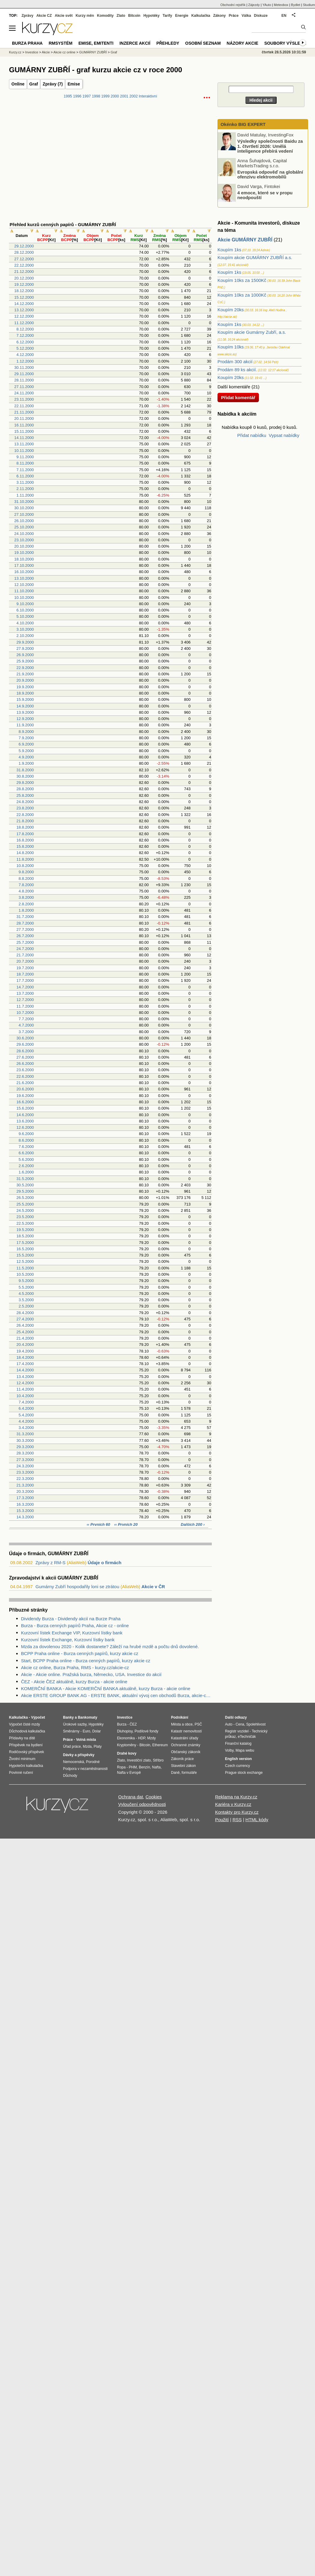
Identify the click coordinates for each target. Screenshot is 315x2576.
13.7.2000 (25, 993)
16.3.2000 (25, 1504)
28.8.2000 (25, 789)
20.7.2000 (25, 961)
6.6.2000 (26, 1153)
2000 (115, 96)
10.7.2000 (25, 1012)
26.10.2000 (24, 520)
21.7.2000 (25, 955)
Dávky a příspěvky (78, 1755)
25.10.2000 (24, 527)
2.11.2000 (25, 488)
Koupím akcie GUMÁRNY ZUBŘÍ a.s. (255, 257)
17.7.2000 (25, 980)
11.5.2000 (25, 1268)
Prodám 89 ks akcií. (237, 369)
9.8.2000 (26, 872)
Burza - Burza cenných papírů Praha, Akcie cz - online (75, 1625)
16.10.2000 (24, 571)
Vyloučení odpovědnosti (142, 1804)
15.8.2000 (25, 846)
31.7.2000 (25, 916)
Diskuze (261, 15)
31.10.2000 (24, 501)
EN (283, 15)
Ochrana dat (130, 1796)
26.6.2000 (25, 1063)
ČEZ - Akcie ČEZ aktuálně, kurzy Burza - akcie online (74, 1681)
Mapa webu (245, 1750)
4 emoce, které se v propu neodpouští (264, 195)
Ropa (121, 1767)
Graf (33, 84)
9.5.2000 (26, 1280)
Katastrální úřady (184, 1738)
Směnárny (71, 1731)
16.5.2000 (25, 1249)
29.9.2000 (25, 642)
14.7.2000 (25, 987)
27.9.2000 (25, 648)
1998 (96, 96)
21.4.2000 (25, 1338)
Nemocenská (73, 1762)
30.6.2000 (25, 1038)
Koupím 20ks (231, 309)
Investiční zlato (139, 1760)
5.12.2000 (25, 348)
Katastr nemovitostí (186, 1731)
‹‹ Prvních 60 (99, 1524)
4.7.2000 (26, 1025)
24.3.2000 (25, 1466)
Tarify (167, 15)
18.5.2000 (25, 1236)
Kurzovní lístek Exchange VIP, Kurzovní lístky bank (71, 1632)
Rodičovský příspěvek (26, 1752)
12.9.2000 (25, 718)
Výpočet (38, 1717)
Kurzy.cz (15, 52)
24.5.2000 (25, 1210)
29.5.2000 (25, 1191)
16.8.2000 (25, 840)
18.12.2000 (24, 290)
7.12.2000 (25, 335)
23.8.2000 (25, 808)
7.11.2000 (25, 470)
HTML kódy (256, 1819)
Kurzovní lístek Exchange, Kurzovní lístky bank (68, 1639)
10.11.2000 (24, 450)
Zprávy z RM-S (50, 1562)
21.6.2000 (25, 1082)
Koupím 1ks (229, 249)
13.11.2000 (24, 444)
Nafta (156, 1767)
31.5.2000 (25, 1178)
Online (18, 84)
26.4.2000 (25, 1325)
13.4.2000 (25, 1376)
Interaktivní (148, 96)
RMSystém (60, 43)
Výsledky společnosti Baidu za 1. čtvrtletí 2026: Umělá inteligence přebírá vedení (270, 146)
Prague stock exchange (243, 1773)
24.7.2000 (25, 948)
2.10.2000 (25, 635)
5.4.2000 (26, 1415)
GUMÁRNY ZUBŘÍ (93, 52)
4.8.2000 (26, 891)
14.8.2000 (25, 852)
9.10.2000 (25, 604)
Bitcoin (134, 15)
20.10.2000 (24, 546)
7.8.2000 (26, 885)
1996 (77, 96)
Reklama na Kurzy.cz (236, 1796)
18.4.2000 (25, 1357)
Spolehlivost (256, 1724)
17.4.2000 (25, 1363)
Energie (181, 15)
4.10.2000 (25, 623)
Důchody (70, 1776)
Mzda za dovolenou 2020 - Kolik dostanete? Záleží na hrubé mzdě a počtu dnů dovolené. (110, 1646)
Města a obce (182, 1724)
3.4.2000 (26, 1427)
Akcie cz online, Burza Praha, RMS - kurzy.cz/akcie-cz (75, 1667)
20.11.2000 (24, 418)
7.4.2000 (26, 1402)
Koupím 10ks (231, 346)
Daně (175, 1773)
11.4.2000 (25, 1389)
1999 (105, 96)
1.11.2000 (25, 495)
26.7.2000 (25, 936)
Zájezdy (254, 5)
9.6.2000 (26, 1133)
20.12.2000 (24, 278)
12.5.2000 (25, 1261)
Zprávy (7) (53, 84)
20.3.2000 (25, 1491)
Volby (229, 1750)
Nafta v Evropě (129, 1773)
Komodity (105, 15)
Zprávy (27, 15)
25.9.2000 (25, 661)
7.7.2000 (26, 1019)
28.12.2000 (24, 252)
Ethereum (160, 1745)
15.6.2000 (25, 1108)
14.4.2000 (25, 1370)
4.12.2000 (25, 354)
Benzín (144, 1767)
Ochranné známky (185, 1745)
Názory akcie (242, 43)
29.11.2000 (24, 374)
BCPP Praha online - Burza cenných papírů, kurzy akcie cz (79, 1653)
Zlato (121, 15)
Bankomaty (87, 1717)
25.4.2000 (25, 1332)
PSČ (198, 1724)
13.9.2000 (25, 712)
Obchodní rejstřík (233, 5)
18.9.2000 (25, 693)
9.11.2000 (25, 457)
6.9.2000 (26, 744)
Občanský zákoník (185, 1752)
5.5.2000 (26, 1287)
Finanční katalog (238, 1743)
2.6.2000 (26, 1166)
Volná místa (86, 1740)
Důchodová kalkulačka (27, 1731)
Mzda (87, 1746)
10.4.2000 (25, 1396)
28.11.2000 (24, 380)
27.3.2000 (25, 1459)
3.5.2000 (26, 1300)
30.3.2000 (25, 1440)
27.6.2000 (25, 1057)
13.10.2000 (24, 578)
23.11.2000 (24, 399)
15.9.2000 (25, 699)
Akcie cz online (64, 52)
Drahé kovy (126, 1753)
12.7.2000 (25, 999)
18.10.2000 (24, 559)
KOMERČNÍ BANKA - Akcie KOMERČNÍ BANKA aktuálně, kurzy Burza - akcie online (105, 1688)
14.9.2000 (25, 706)
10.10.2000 (24, 597)
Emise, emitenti (96, 43)
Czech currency (237, 1766)
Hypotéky (151, 15)
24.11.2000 (24, 393)
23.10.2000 (24, 540)
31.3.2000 (25, 1434)
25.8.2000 (25, 795)
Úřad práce (72, 1746)
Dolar (96, 1731)
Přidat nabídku (251, 435)
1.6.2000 (26, 1172)
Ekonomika (126, 1738)
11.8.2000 (25, 859)
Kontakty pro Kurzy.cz (237, 1812)
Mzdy (151, 1738)
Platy (98, 1746)
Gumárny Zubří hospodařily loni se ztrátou (77, 1586)
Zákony (219, 15)
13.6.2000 (25, 1121)
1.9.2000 (26, 763)
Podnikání (179, 1717)
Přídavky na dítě (22, 1738)
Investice (31, 52)
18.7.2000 (25, 974)
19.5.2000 (25, 1229)
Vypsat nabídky (284, 435)
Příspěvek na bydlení (26, 1745)
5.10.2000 (25, 616)
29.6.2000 (25, 1044)
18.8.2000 (25, 827)
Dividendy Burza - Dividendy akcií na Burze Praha (71, 1618)
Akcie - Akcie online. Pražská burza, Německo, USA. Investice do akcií (91, 1674)
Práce (234, 15)
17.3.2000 (25, 1498)
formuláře (189, 1773)
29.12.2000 (24, 246)
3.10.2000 (25, 629)
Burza (121, 1724)
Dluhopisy (125, 1731)
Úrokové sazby (74, 1724)
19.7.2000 (25, 968)
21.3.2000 (25, 1485)
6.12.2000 (25, 342)
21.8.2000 (25, 821)
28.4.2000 (25, 1312)
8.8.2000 (26, 878)
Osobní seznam (202, 43)
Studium (309, 5)
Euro (86, 1731)
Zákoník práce (182, 1759)
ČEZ (133, 1724)
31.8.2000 (25, 770)
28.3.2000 (25, 1453)
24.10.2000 (24, 533)
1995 (68, 96)
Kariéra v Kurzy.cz (233, 1804)
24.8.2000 (25, 801)
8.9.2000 (26, 731)
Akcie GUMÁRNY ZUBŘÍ (245, 239)
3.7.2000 (26, 1032)
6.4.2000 (26, 1408)
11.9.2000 (25, 725)
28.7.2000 (25, 923)
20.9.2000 (25, 680)
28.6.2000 (25, 1051)
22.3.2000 (25, 1478)
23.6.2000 (25, 1070)
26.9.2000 (25, 655)
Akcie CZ (44, 15)
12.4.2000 (25, 1383)
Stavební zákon (183, 1766)
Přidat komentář (238, 397)
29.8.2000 (25, 782)
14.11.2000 (24, 437)
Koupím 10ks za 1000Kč (242, 294)
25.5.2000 (25, 1204)
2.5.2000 (26, 1306)
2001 (124, 96)
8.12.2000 (25, 329)
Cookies (154, 1796)
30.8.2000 (25, 776)
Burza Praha (27, 43)
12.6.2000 (25, 1127)
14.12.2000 (24, 303)
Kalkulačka (200, 15)
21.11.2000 (24, 412)
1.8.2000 (26, 910)
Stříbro (158, 1760)
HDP (141, 1738)
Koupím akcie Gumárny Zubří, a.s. (252, 332)
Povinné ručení (21, 1773)
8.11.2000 (25, 463)
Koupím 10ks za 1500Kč (242, 280)
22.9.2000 (25, 667)
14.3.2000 (25, 1517)
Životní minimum (22, 1759)
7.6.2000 (26, 1146)
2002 (133, 96)
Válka (246, 15)
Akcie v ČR (153, 1586)
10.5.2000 (25, 1274)
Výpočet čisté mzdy (24, 1724)
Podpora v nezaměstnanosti (85, 1769)
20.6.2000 (25, 1089)
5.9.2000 (26, 751)
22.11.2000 (24, 406)
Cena (240, 1724)
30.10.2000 (24, 508)
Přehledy (167, 43)
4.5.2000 (26, 1293)
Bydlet (295, 5)
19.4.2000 (25, 1351)
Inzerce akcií (134, 43)
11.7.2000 (25, 1006)
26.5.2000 (25, 1197)
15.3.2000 (25, 1510)
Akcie (46, 52)
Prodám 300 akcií (235, 361)
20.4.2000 (25, 1344)
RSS (237, 1819)
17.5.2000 (25, 1242)
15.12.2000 (24, 297)
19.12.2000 (24, 284)
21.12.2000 (24, 271)
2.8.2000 (26, 904)
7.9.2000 (26, 738)
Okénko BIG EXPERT (242, 124)
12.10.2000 (24, 584)
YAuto (266, 5)
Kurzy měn (85, 15)
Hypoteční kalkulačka (26, 1766)
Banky (68, 1717)
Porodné (93, 1762)
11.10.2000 (24, 591)
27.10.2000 (24, 514)
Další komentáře (234, 386)
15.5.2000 (25, 1255)
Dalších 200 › (193, 1524)
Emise (74, 84)
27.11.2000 (24, 386)
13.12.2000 (24, 310)
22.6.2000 (25, 1076)
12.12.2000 (24, 316)
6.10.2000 (25, 610)
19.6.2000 (25, 1095)
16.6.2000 (25, 1102)
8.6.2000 (26, 1140)
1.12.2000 (25, 361)
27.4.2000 (25, 1319)
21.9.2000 (25, 674)
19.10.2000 (24, 552)
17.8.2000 (25, 834)
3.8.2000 (26, 897)
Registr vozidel (237, 1731)
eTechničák (247, 1737)
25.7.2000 (25, 942)
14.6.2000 (25, 1115)
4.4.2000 (26, 1421)
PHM (133, 1767)
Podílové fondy (146, 1731)
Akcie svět (64, 15)
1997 (86, 96)
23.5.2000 (25, 1217)
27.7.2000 (25, 929)
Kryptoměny (126, 1745)
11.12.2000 (24, 323)
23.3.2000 (25, 1472)
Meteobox (281, 5)
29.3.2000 (25, 1447)
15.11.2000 (24, 431)
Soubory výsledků (286, 43)
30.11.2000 (24, 367)
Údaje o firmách (105, 1562)
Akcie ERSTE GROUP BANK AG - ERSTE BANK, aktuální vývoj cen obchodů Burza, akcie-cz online (116, 1695)
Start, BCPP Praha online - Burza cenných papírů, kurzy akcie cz (85, 1660)
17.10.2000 (24, 565)
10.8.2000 (25, 865)
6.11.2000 (25, 476)
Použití (222, 1819)
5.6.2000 (26, 1159)
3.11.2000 (25, 482)
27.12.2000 (24, 259)
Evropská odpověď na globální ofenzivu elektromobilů (270, 174)
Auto (228, 1724)
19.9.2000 (25, 687)
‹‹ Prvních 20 (126, 1524)
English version (238, 1759)
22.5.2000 (25, 1223)
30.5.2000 (25, 1185)
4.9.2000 (26, 757)
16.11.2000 (24, 425)
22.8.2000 (25, 814)
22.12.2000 (24, 265)
